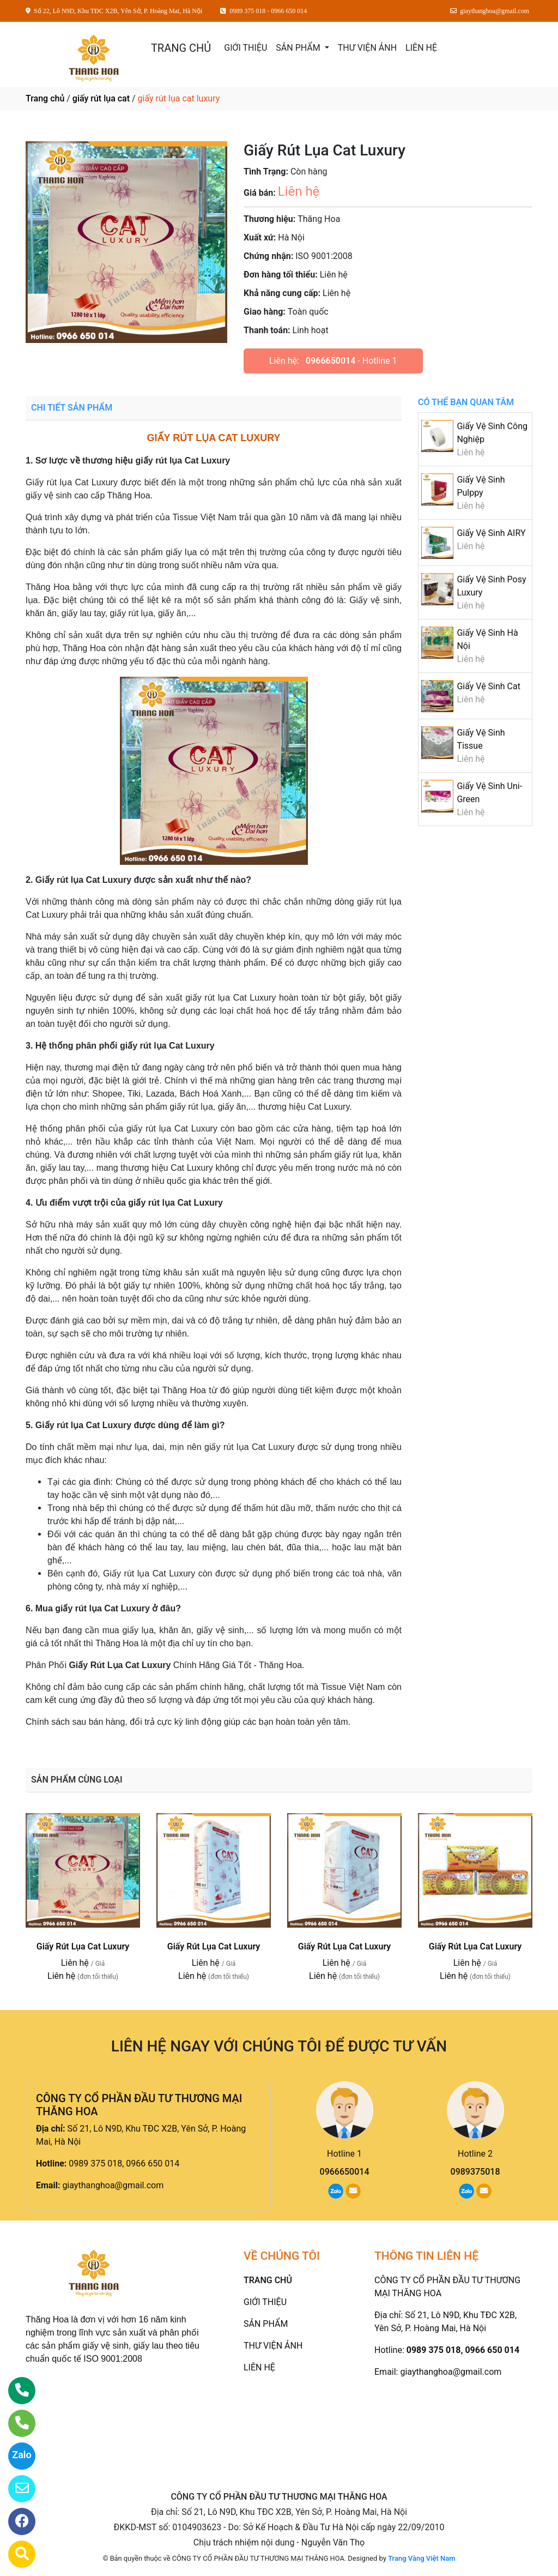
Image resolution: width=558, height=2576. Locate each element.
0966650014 (330, 361)
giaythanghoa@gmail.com (112, 2185)
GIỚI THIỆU (245, 48)
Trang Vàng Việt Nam (421, 2558)
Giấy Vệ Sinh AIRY (491, 533)
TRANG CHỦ (181, 48)
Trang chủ (45, 98)
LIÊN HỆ (421, 48)
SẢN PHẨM (299, 48)
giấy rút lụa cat (101, 98)
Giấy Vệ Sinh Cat (488, 686)
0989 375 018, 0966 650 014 (124, 2163)
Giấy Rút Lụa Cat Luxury (83, 1946)
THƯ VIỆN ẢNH (367, 48)
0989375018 (475, 2171)
